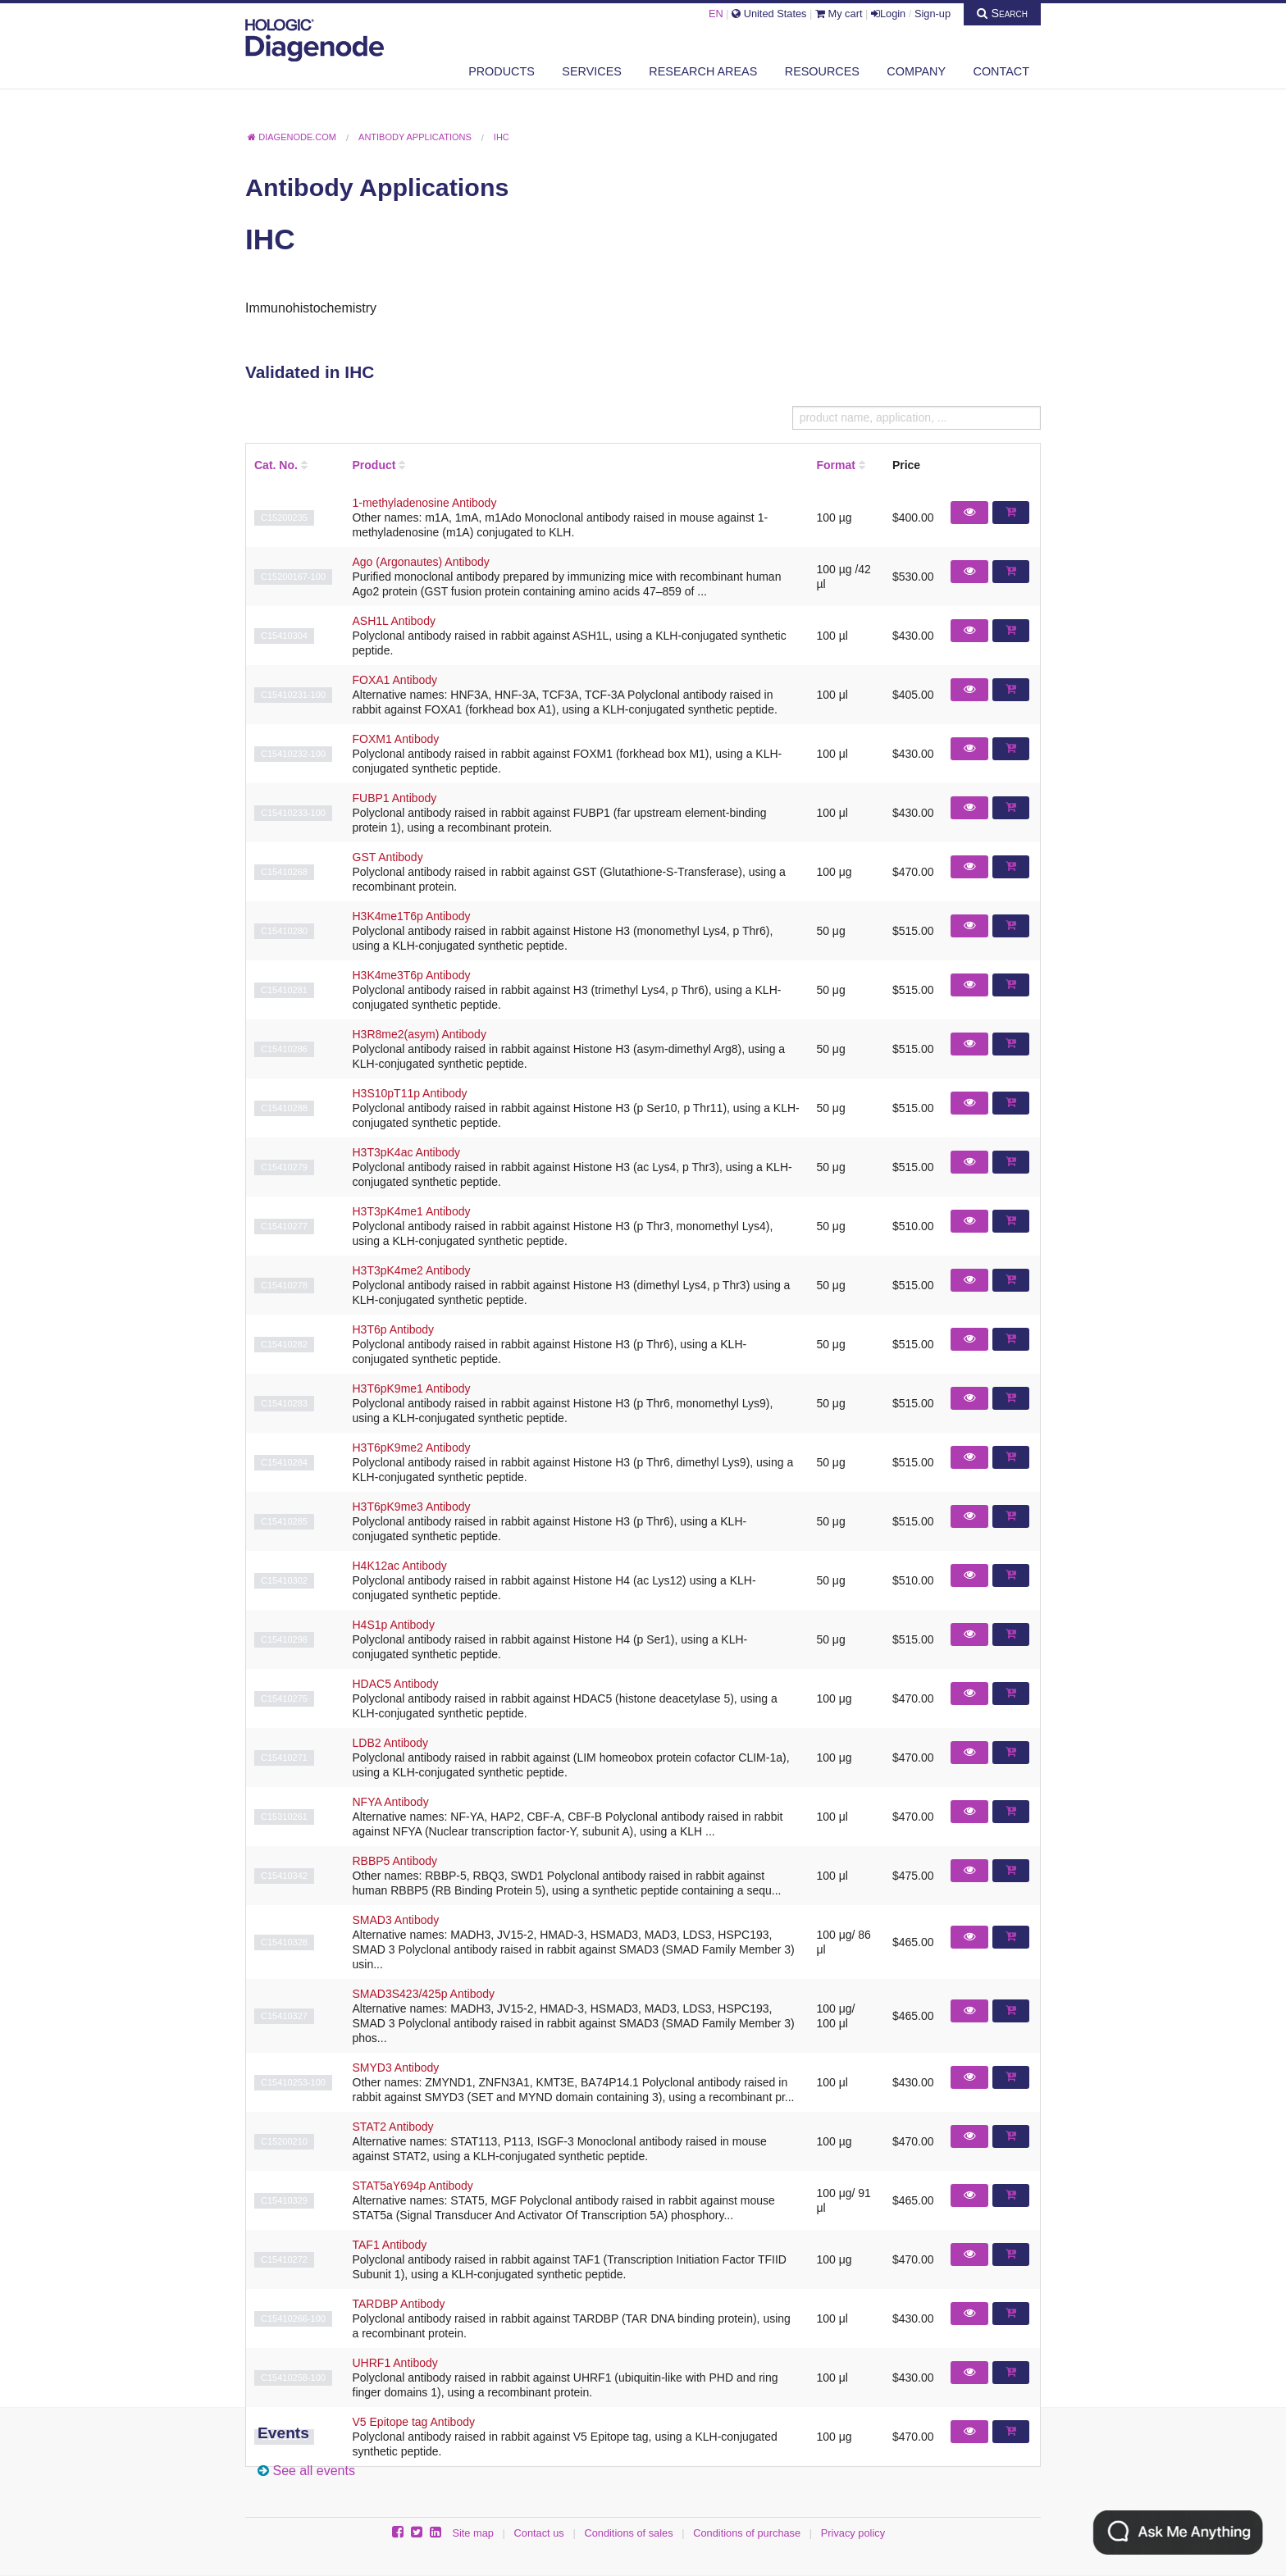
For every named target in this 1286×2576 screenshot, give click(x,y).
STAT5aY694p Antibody (413, 2185)
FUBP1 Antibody (395, 798)
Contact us (539, 2533)
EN (716, 13)
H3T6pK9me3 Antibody (412, 1506)
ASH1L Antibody (394, 620)
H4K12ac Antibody (400, 1565)
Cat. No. (276, 465)
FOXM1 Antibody (396, 738)
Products (501, 71)
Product (374, 465)
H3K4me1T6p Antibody (412, 916)
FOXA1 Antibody (395, 679)
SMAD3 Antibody (396, 1919)
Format (835, 465)
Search (1002, 13)
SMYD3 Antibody (396, 2067)
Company (916, 71)
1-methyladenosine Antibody (425, 502)
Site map (473, 2533)
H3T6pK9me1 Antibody (412, 1388)
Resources (822, 71)
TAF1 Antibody (390, 2244)
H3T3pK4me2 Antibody (412, 1270)
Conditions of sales (628, 2533)
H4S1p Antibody (394, 1624)
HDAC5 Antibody (396, 1683)
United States (769, 13)
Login (888, 13)
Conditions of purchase (746, 2533)
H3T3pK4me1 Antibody (412, 1211)
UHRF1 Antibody (395, 2362)
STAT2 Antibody (393, 2126)
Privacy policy (853, 2533)
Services (592, 71)
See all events (313, 2471)
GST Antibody (388, 857)
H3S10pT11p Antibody (410, 1093)
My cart (839, 13)
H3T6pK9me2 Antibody (412, 1447)
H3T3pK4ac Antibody (407, 1152)
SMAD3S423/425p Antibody (424, 1993)
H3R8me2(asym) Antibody (419, 1034)
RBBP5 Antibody (395, 1860)
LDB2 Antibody (391, 1742)
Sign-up (932, 13)
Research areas (703, 71)
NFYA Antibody (391, 1801)
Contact (1001, 71)
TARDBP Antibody (399, 2303)
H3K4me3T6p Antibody (412, 975)
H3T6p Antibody (394, 1329)
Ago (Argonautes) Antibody (421, 561)
